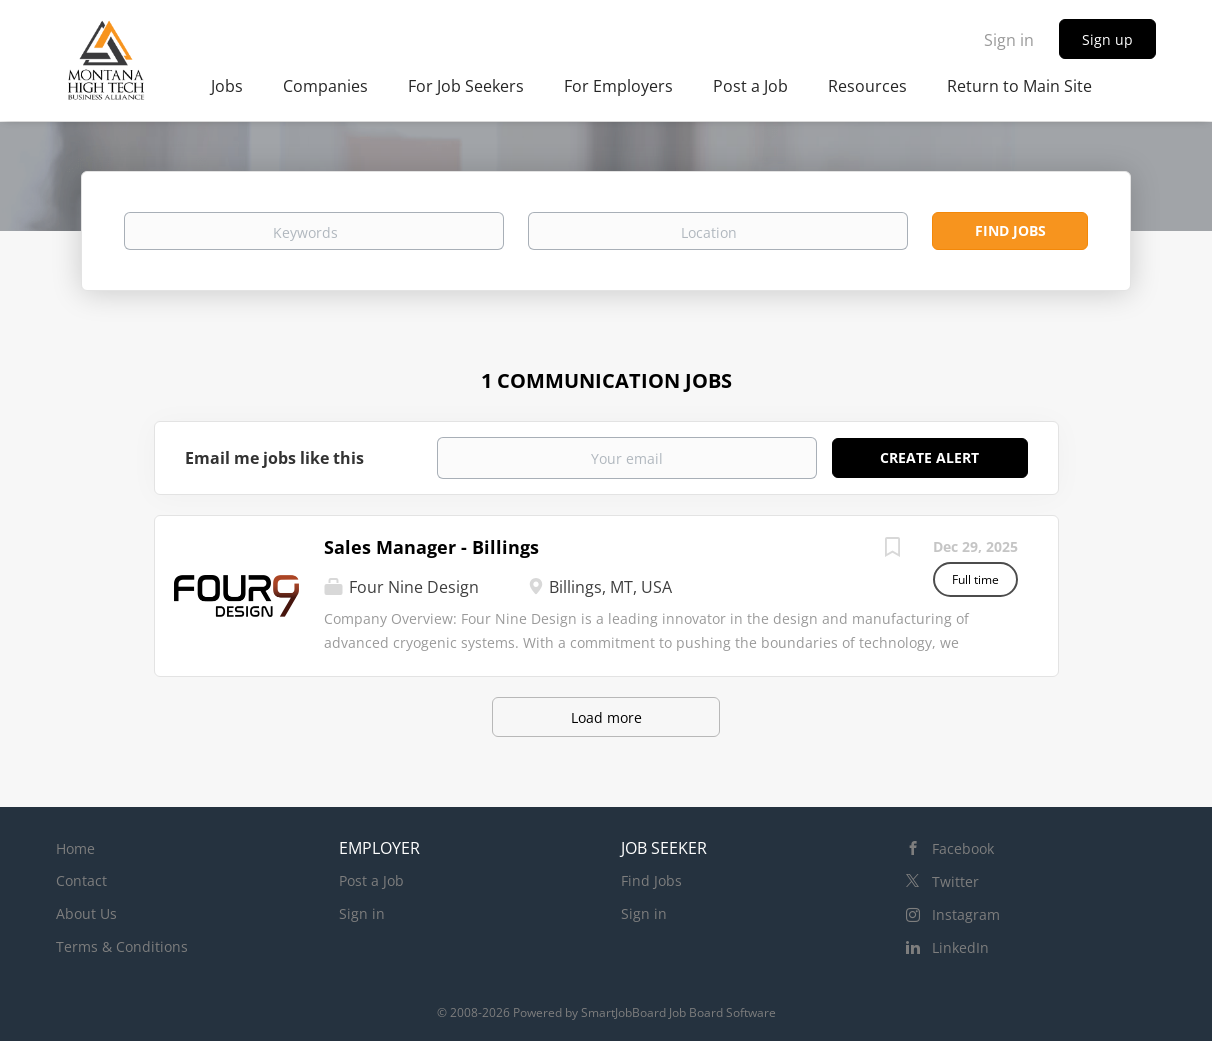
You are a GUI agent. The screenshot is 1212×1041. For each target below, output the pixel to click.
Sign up (1107, 39)
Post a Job (371, 880)
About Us (86, 913)
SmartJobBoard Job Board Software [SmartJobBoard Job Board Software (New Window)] (678, 1012)
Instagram (966, 914)
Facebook (963, 848)
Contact (81, 880)
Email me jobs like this (274, 458)
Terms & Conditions (122, 946)
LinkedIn (960, 947)
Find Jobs (1010, 230)
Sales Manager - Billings (431, 547)
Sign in (1009, 40)
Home (75, 848)
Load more (606, 717)
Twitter (955, 881)
